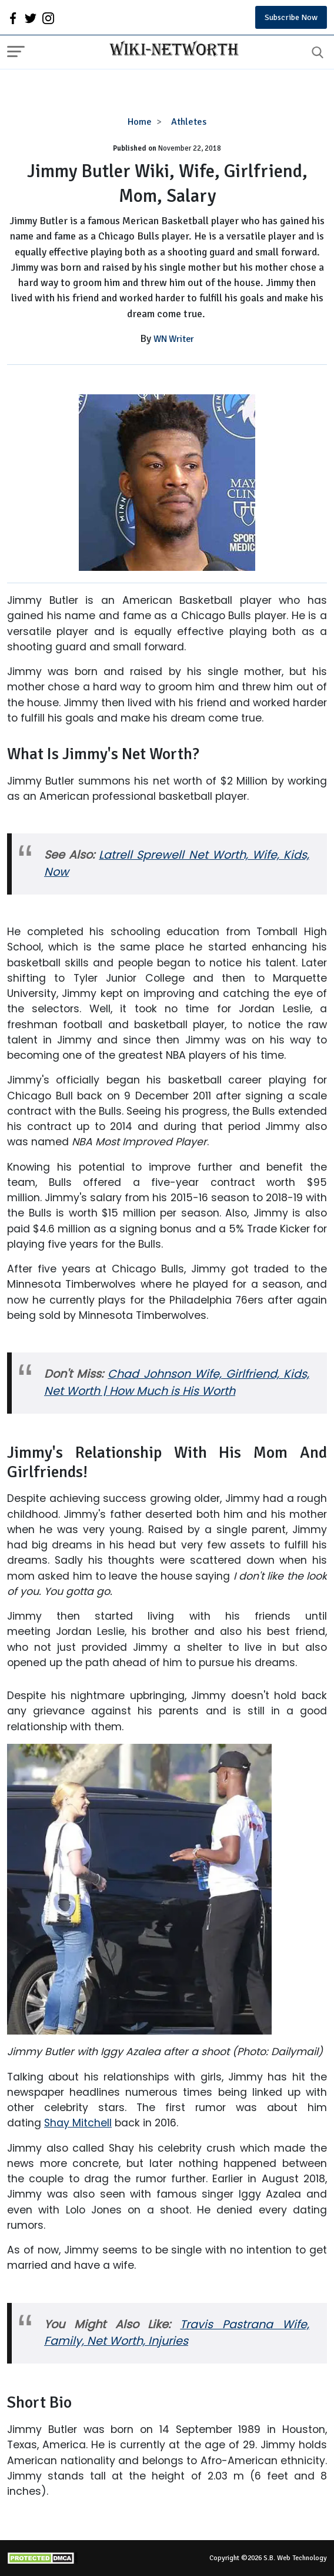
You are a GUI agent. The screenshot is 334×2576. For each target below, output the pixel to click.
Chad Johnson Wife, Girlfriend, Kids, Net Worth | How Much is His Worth (176, 1382)
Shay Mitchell (78, 2123)
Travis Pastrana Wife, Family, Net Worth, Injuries (176, 2332)
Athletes (188, 122)
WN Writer (173, 339)
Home (140, 122)
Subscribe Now (291, 17)
